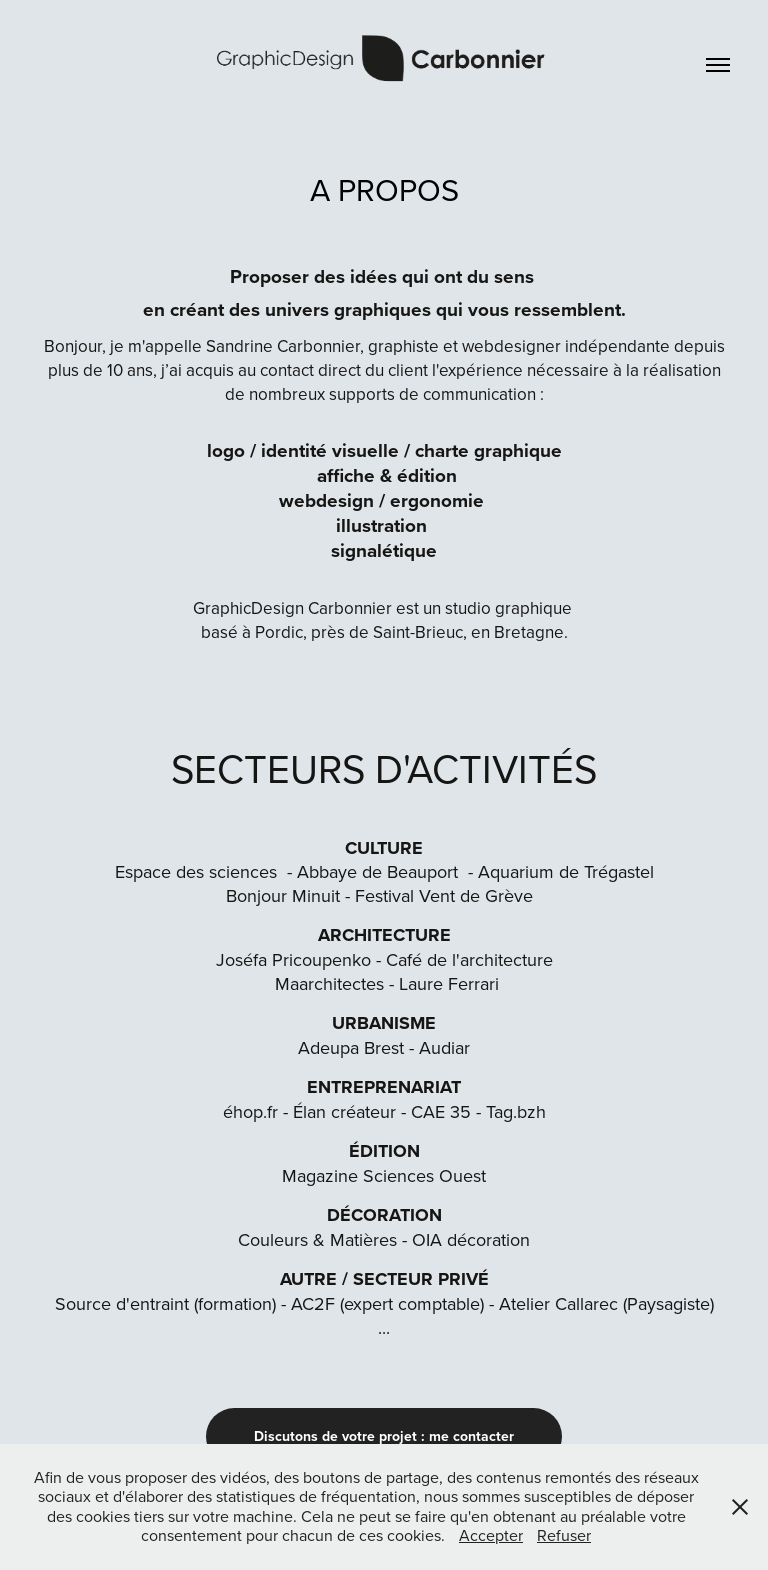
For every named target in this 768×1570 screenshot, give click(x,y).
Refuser (564, 1535)
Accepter (491, 1535)
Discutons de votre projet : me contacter (384, 1436)
